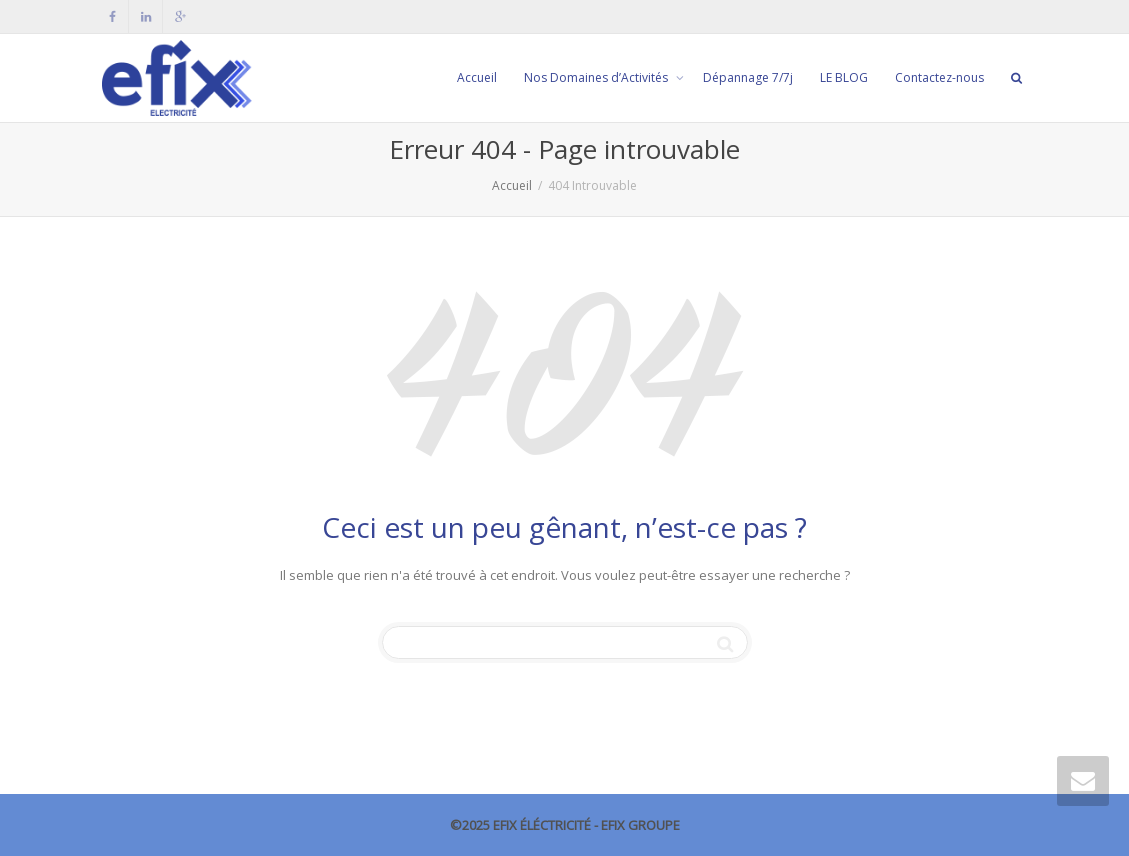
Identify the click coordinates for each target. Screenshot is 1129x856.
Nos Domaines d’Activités (597, 77)
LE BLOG (844, 77)
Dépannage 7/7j (748, 77)
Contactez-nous (939, 77)
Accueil (477, 77)
